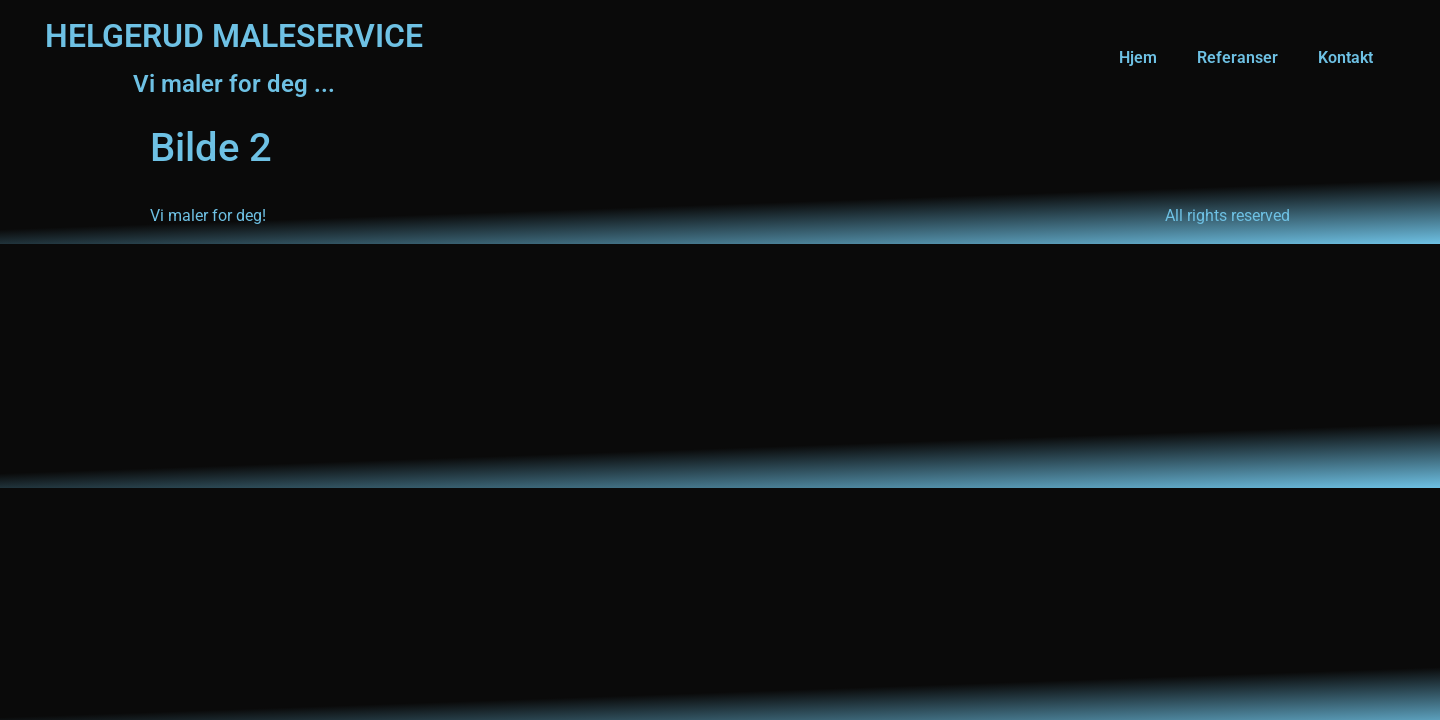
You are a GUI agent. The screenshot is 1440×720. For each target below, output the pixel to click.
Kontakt (1345, 57)
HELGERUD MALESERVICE (234, 36)
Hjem (1138, 57)
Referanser (1237, 57)
